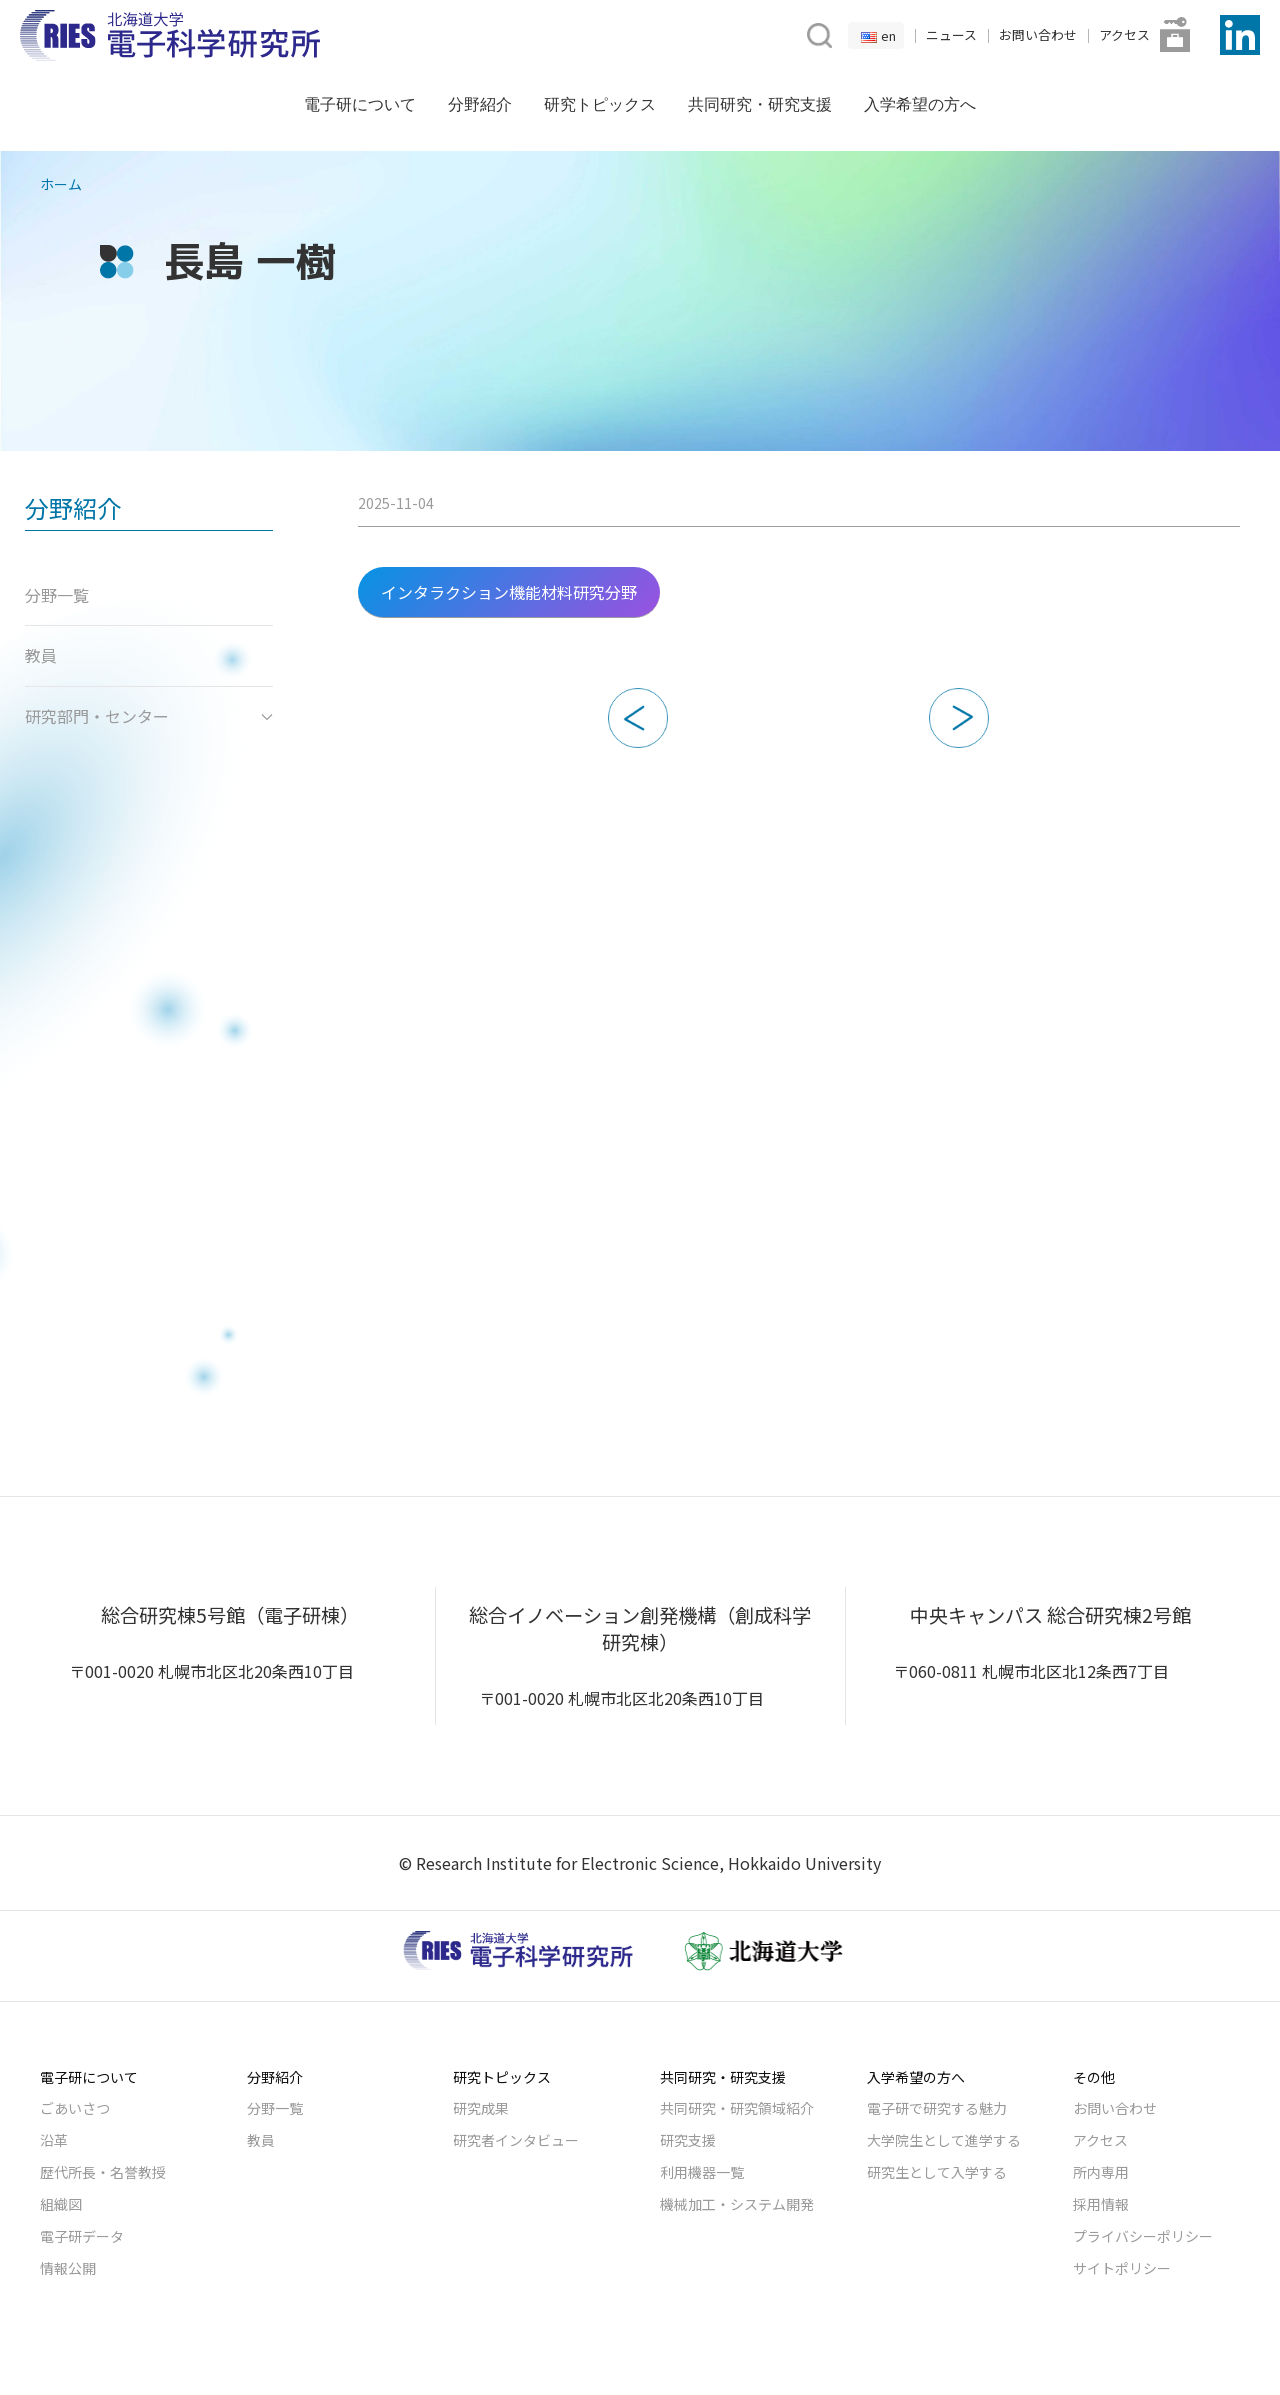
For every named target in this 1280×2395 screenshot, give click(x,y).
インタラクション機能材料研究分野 (509, 592)
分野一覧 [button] (57, 595)
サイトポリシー (1122, 2268)
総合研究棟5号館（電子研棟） (230, 1615)
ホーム (61, 184)
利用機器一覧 (702, 2172)
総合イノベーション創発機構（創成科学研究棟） (640, 1628)
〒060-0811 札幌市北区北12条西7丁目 (1031, 1671)
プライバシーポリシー (1143, 2236)
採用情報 (1101, 2204)
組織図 (61, 2204)
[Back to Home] (170, 35)
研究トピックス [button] (600, 104)
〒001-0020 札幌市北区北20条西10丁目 (211, 1671)
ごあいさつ (75, 2108)
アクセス (1124, 34)
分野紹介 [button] (480, 104)
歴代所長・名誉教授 (103, 2172)
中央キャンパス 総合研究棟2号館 (1050, 1615)
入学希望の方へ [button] (920, 104)
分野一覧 (275, 2108)
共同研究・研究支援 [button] (760, 104)
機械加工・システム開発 (737, 2204)
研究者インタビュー (516, 2140)
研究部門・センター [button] (149, 716)
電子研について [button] (360, 104)
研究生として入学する (937, 2172)
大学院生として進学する (944, 2140)
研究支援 (688, 2140)
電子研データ (82, 2236)
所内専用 (1101, 2172)
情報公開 (68, 2268)
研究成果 (481, 2108)
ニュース (951, 34)
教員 (261, 2140)
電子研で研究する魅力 (937, 2108)
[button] (817, 33)
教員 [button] (41, 655)
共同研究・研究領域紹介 (737, 2108)
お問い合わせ (1038, 34)
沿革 (54, 2140)
